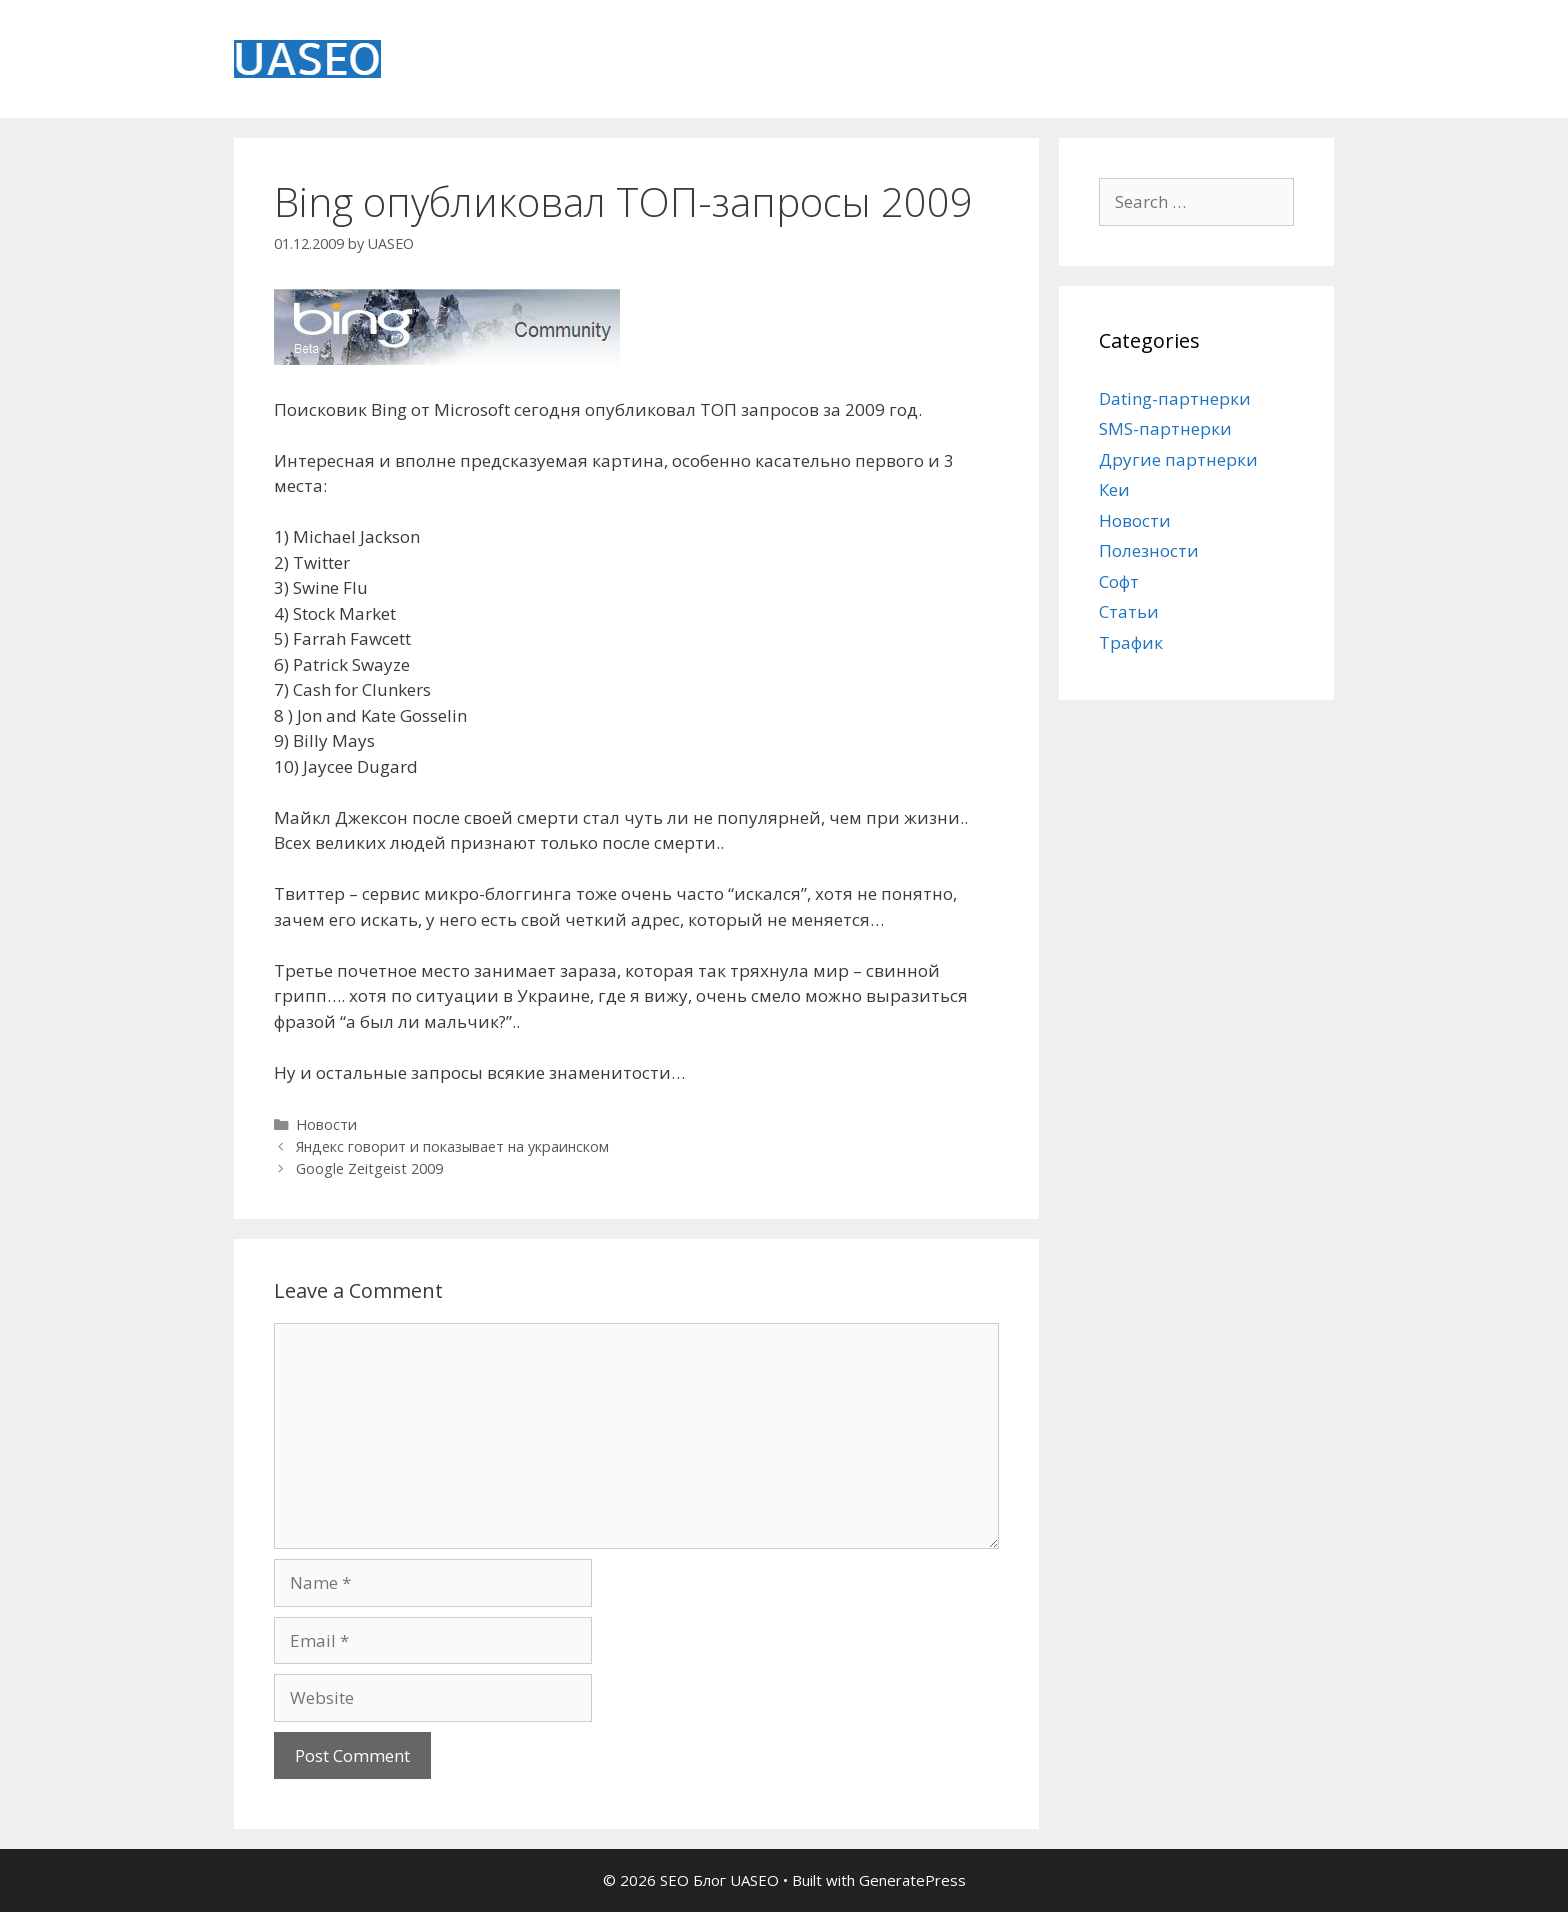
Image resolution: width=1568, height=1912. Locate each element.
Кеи (1114, 489)
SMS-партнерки (1165, 428)
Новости (326, 1124)
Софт (1119, 581)
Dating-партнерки (1175, 398)
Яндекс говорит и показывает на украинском (452, 1146)
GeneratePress (912, 1880)
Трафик (1131, 642)
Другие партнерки (1178, 459)
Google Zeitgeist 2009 (369, 1168)
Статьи (1129, 611)
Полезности (1149, 550)
